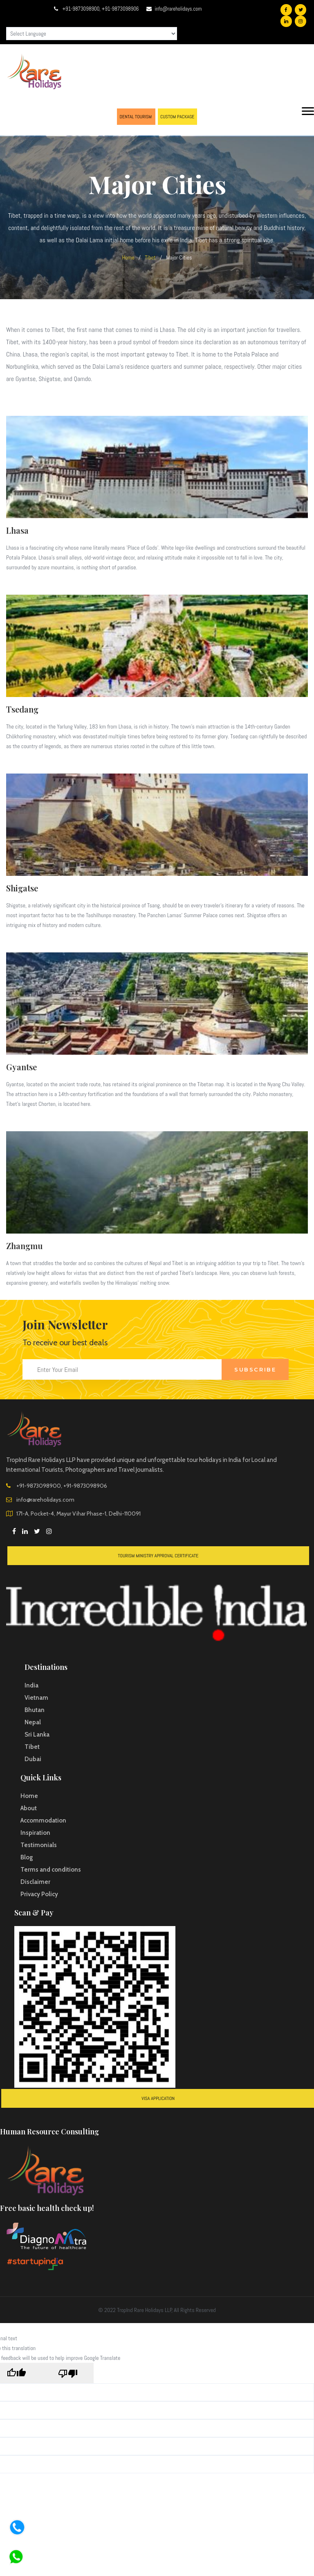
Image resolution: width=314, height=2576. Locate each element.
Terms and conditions (50, 1869)
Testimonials (38, 1845)
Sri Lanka (37, 1734)
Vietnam (36, 1697)
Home (128, 257)
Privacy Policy (39, 1894)
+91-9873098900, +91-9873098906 (101, 8)
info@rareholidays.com (178, 8)
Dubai (33, 1759)
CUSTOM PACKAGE (177, 116)
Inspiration (35, 1832)
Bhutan (35, 1710)
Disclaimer (35, 1882)
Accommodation (43, 1820)
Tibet (150, 257)
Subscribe (255, 1369)
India (31, 1685)
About (28, 1808)
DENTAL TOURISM (136, 116)
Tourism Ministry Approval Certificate (158, 1556)
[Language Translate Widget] (91, 33)
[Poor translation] (68, 2375)
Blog (26, 1857)
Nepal (33, 1722)
